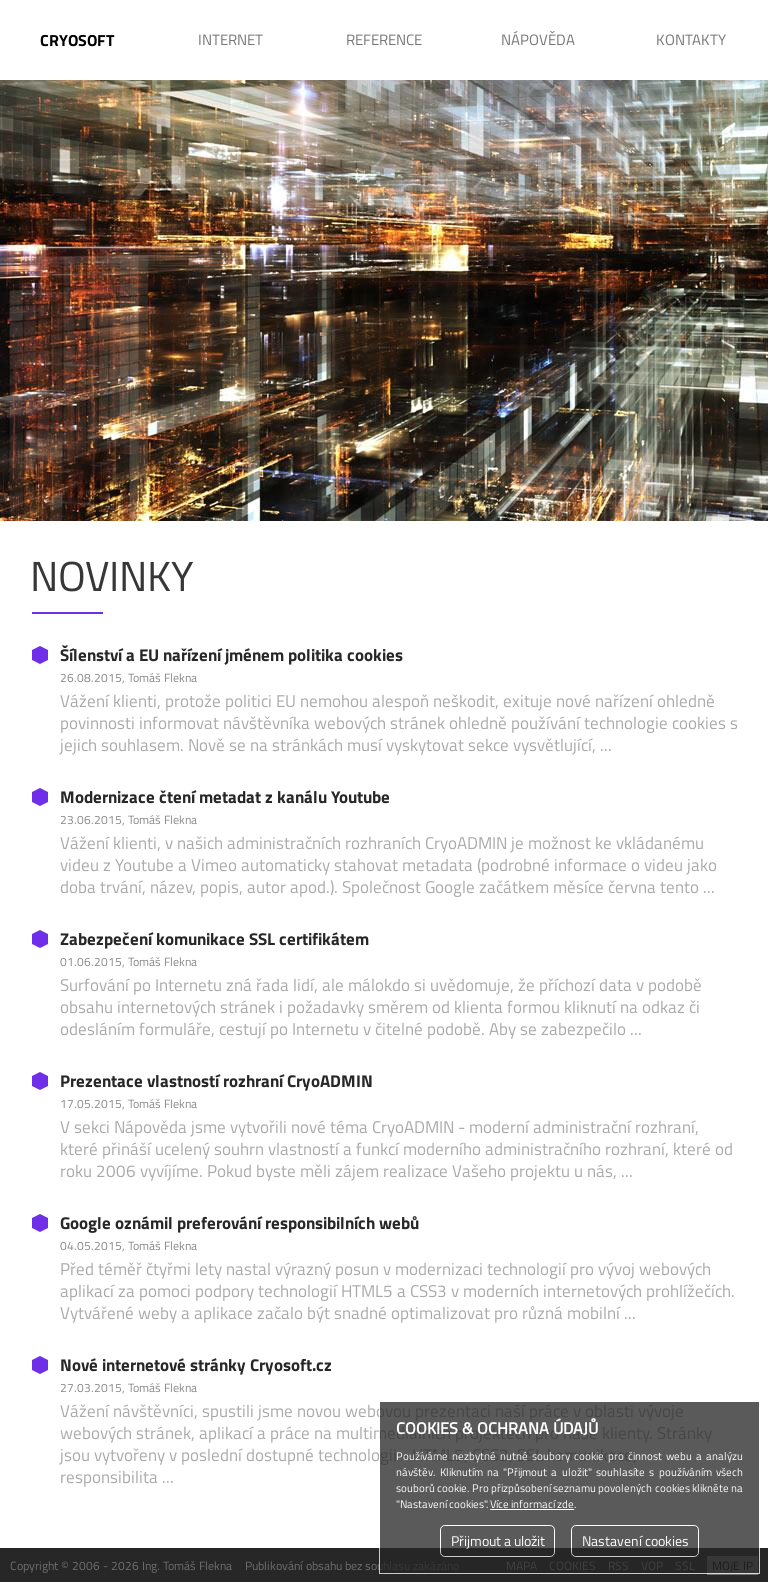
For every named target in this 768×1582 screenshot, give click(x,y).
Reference (384, 39)
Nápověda (538, 39)
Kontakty (691, 39)
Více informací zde (532, 1503)
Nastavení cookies (635, 1541)
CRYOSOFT (77, 40)
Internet (230, 39)
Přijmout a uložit (498, 1541)
